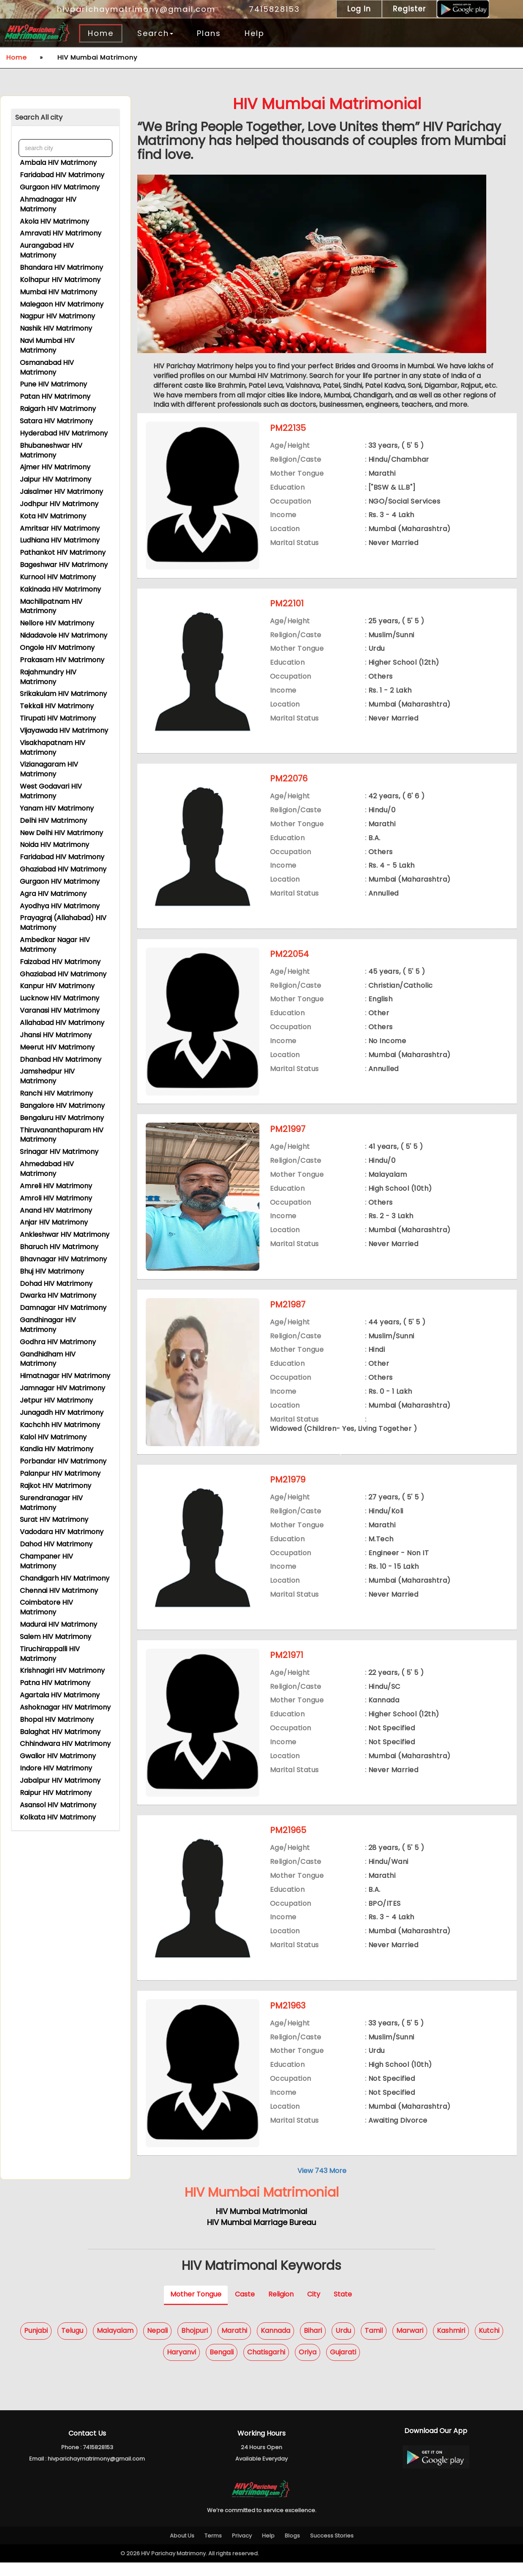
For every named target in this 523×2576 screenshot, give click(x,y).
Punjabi (36, 2344)
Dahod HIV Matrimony (56, 1543)
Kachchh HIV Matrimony (60, 1423)
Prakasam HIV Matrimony (62, 658)
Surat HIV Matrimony (54, 1518)
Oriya (307, 2365)
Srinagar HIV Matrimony (59, 1150)
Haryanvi (181, 2365)
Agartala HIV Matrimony (60, 1694)
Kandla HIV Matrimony (56, 1447)
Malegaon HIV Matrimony (62, 303)
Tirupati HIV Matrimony (58, 717)
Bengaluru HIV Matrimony (62, 1116)
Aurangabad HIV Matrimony (47, 249)
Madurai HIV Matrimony (58, 1623)
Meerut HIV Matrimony (57, 1046)
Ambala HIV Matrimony (58, 161)
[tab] (65, 118)
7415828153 (269, 9)
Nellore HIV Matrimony (57, 622)
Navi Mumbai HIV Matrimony (47, 344)
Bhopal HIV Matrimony (57, 1718)
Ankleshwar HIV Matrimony (64, 1233)
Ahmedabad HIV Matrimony (47, 1167)
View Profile (295, 578)
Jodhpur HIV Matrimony (59, 502)
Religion (281, 2308)
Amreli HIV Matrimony (56, 1184)
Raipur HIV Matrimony (56, 1791)
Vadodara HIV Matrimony (62, 1530)
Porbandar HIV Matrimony (63, 1460)
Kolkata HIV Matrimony (58, 1816)
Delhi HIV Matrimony (53, 819)
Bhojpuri (194, 2344)
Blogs (292, 2549)
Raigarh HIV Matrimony (58, 407)
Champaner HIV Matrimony (46, 1560)
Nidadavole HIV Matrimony (63, 634)
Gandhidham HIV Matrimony (48, 1357)
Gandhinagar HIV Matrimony (48, 1323)
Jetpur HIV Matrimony (56, 1399)
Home (101, 33)
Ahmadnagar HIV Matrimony (48, 203)
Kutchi (489, 2344)
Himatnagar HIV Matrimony (65, 1374)
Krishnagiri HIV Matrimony (62, 1669)
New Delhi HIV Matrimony (61, 831)
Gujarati (343, 2365)
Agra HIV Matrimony (53, 892)
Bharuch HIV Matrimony (59, 1245)
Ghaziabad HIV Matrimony (63, 868)
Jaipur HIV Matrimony (55, 478)
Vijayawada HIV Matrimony (64, 729)
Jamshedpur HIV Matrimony (47, 1075)
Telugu (72, 2344)
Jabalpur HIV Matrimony (60, 1779)
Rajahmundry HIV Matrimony (48, 675)
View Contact (475, 578)
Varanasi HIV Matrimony (60, 1009)
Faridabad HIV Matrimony (62, 173)
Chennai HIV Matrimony (59, 1589)
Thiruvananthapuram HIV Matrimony (62, 1133)
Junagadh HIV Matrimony (62, 1411)
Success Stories (332, 2549)
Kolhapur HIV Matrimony (60, 278)
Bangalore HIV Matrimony (62, 1104)
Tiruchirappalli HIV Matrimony (50, 1652)
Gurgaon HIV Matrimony (60, 186)
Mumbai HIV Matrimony (58, 291)
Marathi (234, 2344)
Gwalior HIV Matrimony (58, 1754)
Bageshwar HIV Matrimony (64, 563)
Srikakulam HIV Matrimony (63, 692)
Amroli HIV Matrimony (56, 1197)
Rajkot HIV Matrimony (55, 1484)
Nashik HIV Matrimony (56, 327)
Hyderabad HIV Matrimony (64, 432)
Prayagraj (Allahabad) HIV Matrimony (63, 921)
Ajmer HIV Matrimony (55, 466)
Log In (359, 9)
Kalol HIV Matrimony (53, 1436)
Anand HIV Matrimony (56, 1209)
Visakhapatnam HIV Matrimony (52, 746)
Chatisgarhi (266, 2365)
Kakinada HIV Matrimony (60, 588)
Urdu (343, 2344)
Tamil (374, 2344)
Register (409, 9)
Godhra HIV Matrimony (58, 1341)
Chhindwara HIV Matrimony (65, 1742)
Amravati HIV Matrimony (60, 232)
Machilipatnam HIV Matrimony (51, 605)
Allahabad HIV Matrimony (62, 1021)
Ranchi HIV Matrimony (56, 1092)
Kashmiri (451, 2344)
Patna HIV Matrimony (55, 1681)
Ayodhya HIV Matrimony (60, 905)
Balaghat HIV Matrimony (60, 1730)
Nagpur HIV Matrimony (57, 315)
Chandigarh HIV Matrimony (64, 1577)
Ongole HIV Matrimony (57, 646)
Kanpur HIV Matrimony (57, 984)
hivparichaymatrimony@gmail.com (130, 9)
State (343, 2308)
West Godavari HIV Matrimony (51, 790)
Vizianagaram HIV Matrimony (49, 768)
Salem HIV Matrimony (55, 1635)
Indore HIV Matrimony (56, 1767)
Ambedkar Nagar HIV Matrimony (55, 943)
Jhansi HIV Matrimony (56, 1034)
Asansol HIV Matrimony (58, 1804)
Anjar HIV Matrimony (54, 1221)
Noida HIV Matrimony (54, 843)
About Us (182, 2549)
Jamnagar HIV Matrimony (62, 1387)
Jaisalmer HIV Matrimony (61, 490)
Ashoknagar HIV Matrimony (65, 1706)
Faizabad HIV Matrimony (60, 960)
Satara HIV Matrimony (56, 420)
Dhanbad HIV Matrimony (60, 1058)
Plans (209, 33)
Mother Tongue (195, 2308)
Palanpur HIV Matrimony (60, 1472)
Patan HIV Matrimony (55, 395)
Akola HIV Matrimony (54, 220)
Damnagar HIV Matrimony (63, 1306)
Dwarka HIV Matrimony (58, 1294)
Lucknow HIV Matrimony (59, 997)
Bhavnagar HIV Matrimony (63, 1258)
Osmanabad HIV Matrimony (47, 366)
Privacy (242, 2549)
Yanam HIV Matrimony (57, 807)
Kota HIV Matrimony (53, 515)
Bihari (313, 2344)
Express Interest (360, 578)
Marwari (409, 2344)
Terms (213, 2549)
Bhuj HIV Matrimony (52, 1270)
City (313, 2308)
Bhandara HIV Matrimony (61, 266)
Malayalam (115, 2344)
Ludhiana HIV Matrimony (60, 539)
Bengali (222, 2365)
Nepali (157, 2344)
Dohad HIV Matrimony (56, 1282)
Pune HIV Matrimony (53, 383)
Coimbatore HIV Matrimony (46, 1606)
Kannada (275, 2344)
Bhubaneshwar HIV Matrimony (51, 449)
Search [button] (155, 33)
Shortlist (419, 578)
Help (254, 33)
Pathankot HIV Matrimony (63, 551)
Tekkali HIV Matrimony (57, 705)
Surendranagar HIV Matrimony (51, 1501)
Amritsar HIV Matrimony (60, 527)
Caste (245, 2308)
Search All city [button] (39, 117)
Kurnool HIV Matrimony (58, 576)
